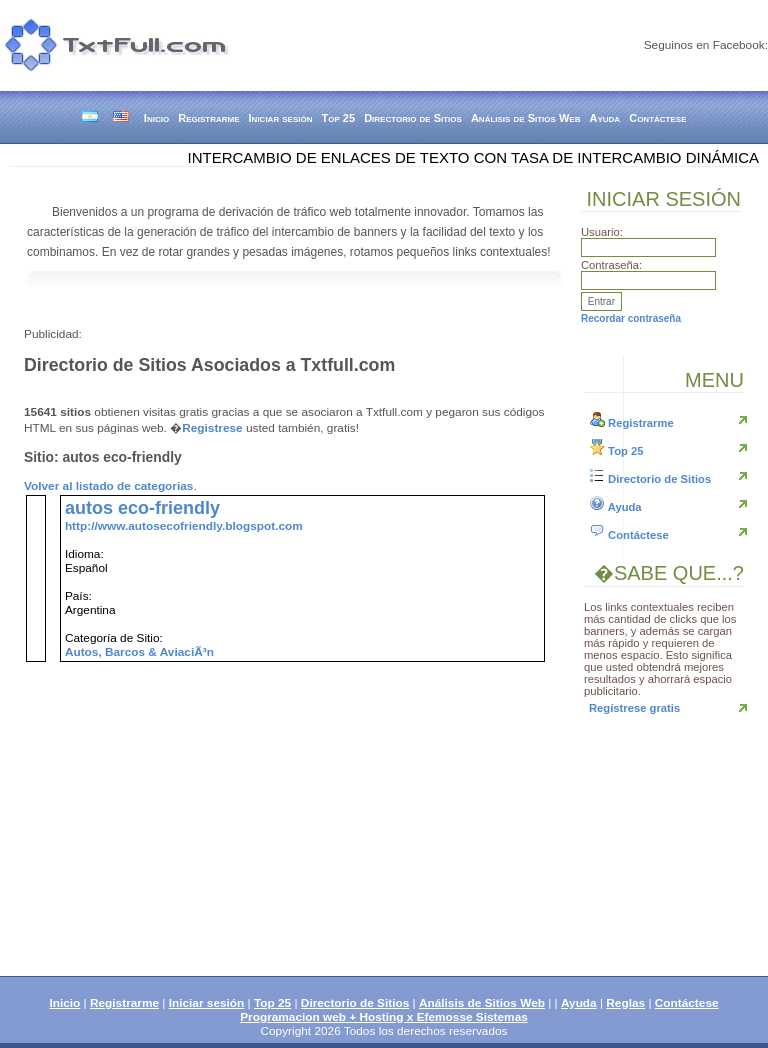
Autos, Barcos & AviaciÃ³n (139, 652)
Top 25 (339, 118)
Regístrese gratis (634, 708)
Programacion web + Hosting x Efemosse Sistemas (384, 1017)
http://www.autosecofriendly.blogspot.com (184, 526)
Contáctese (657, 118)
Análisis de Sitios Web (526, 118)
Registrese (212, 428)
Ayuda (605, 118)
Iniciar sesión (281, 118)
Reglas (625, 1003)
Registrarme (208, 118)
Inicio (156, 118)
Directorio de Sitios (413, 118)
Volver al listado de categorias (108, 486)
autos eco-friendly (142, 508)
